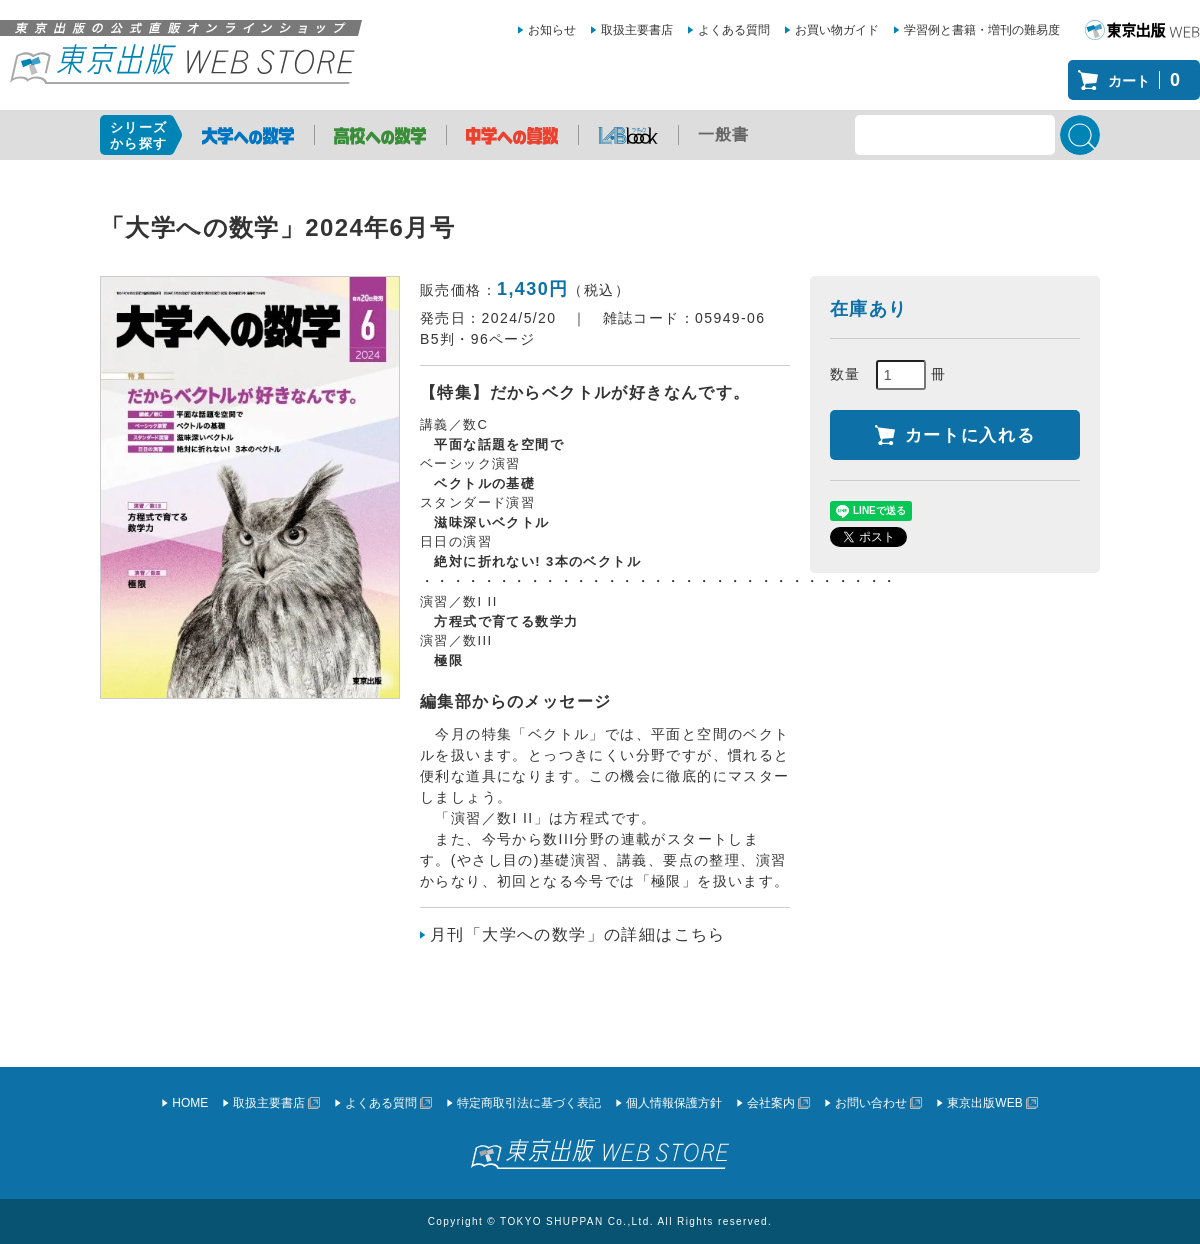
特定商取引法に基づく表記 (529, 1103)
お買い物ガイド (837, 30)
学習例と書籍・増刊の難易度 (982, 30)
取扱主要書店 (637, 30)
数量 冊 (888, 375)
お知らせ (552, 30)
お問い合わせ (871, 1103)
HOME (190, 1103)
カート (1149, 80)
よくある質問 (734, 30)
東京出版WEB (984, 1103)
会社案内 (771, 1103)
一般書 (724, 134)
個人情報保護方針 (674, 1103)
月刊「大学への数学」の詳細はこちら (578, 934)
